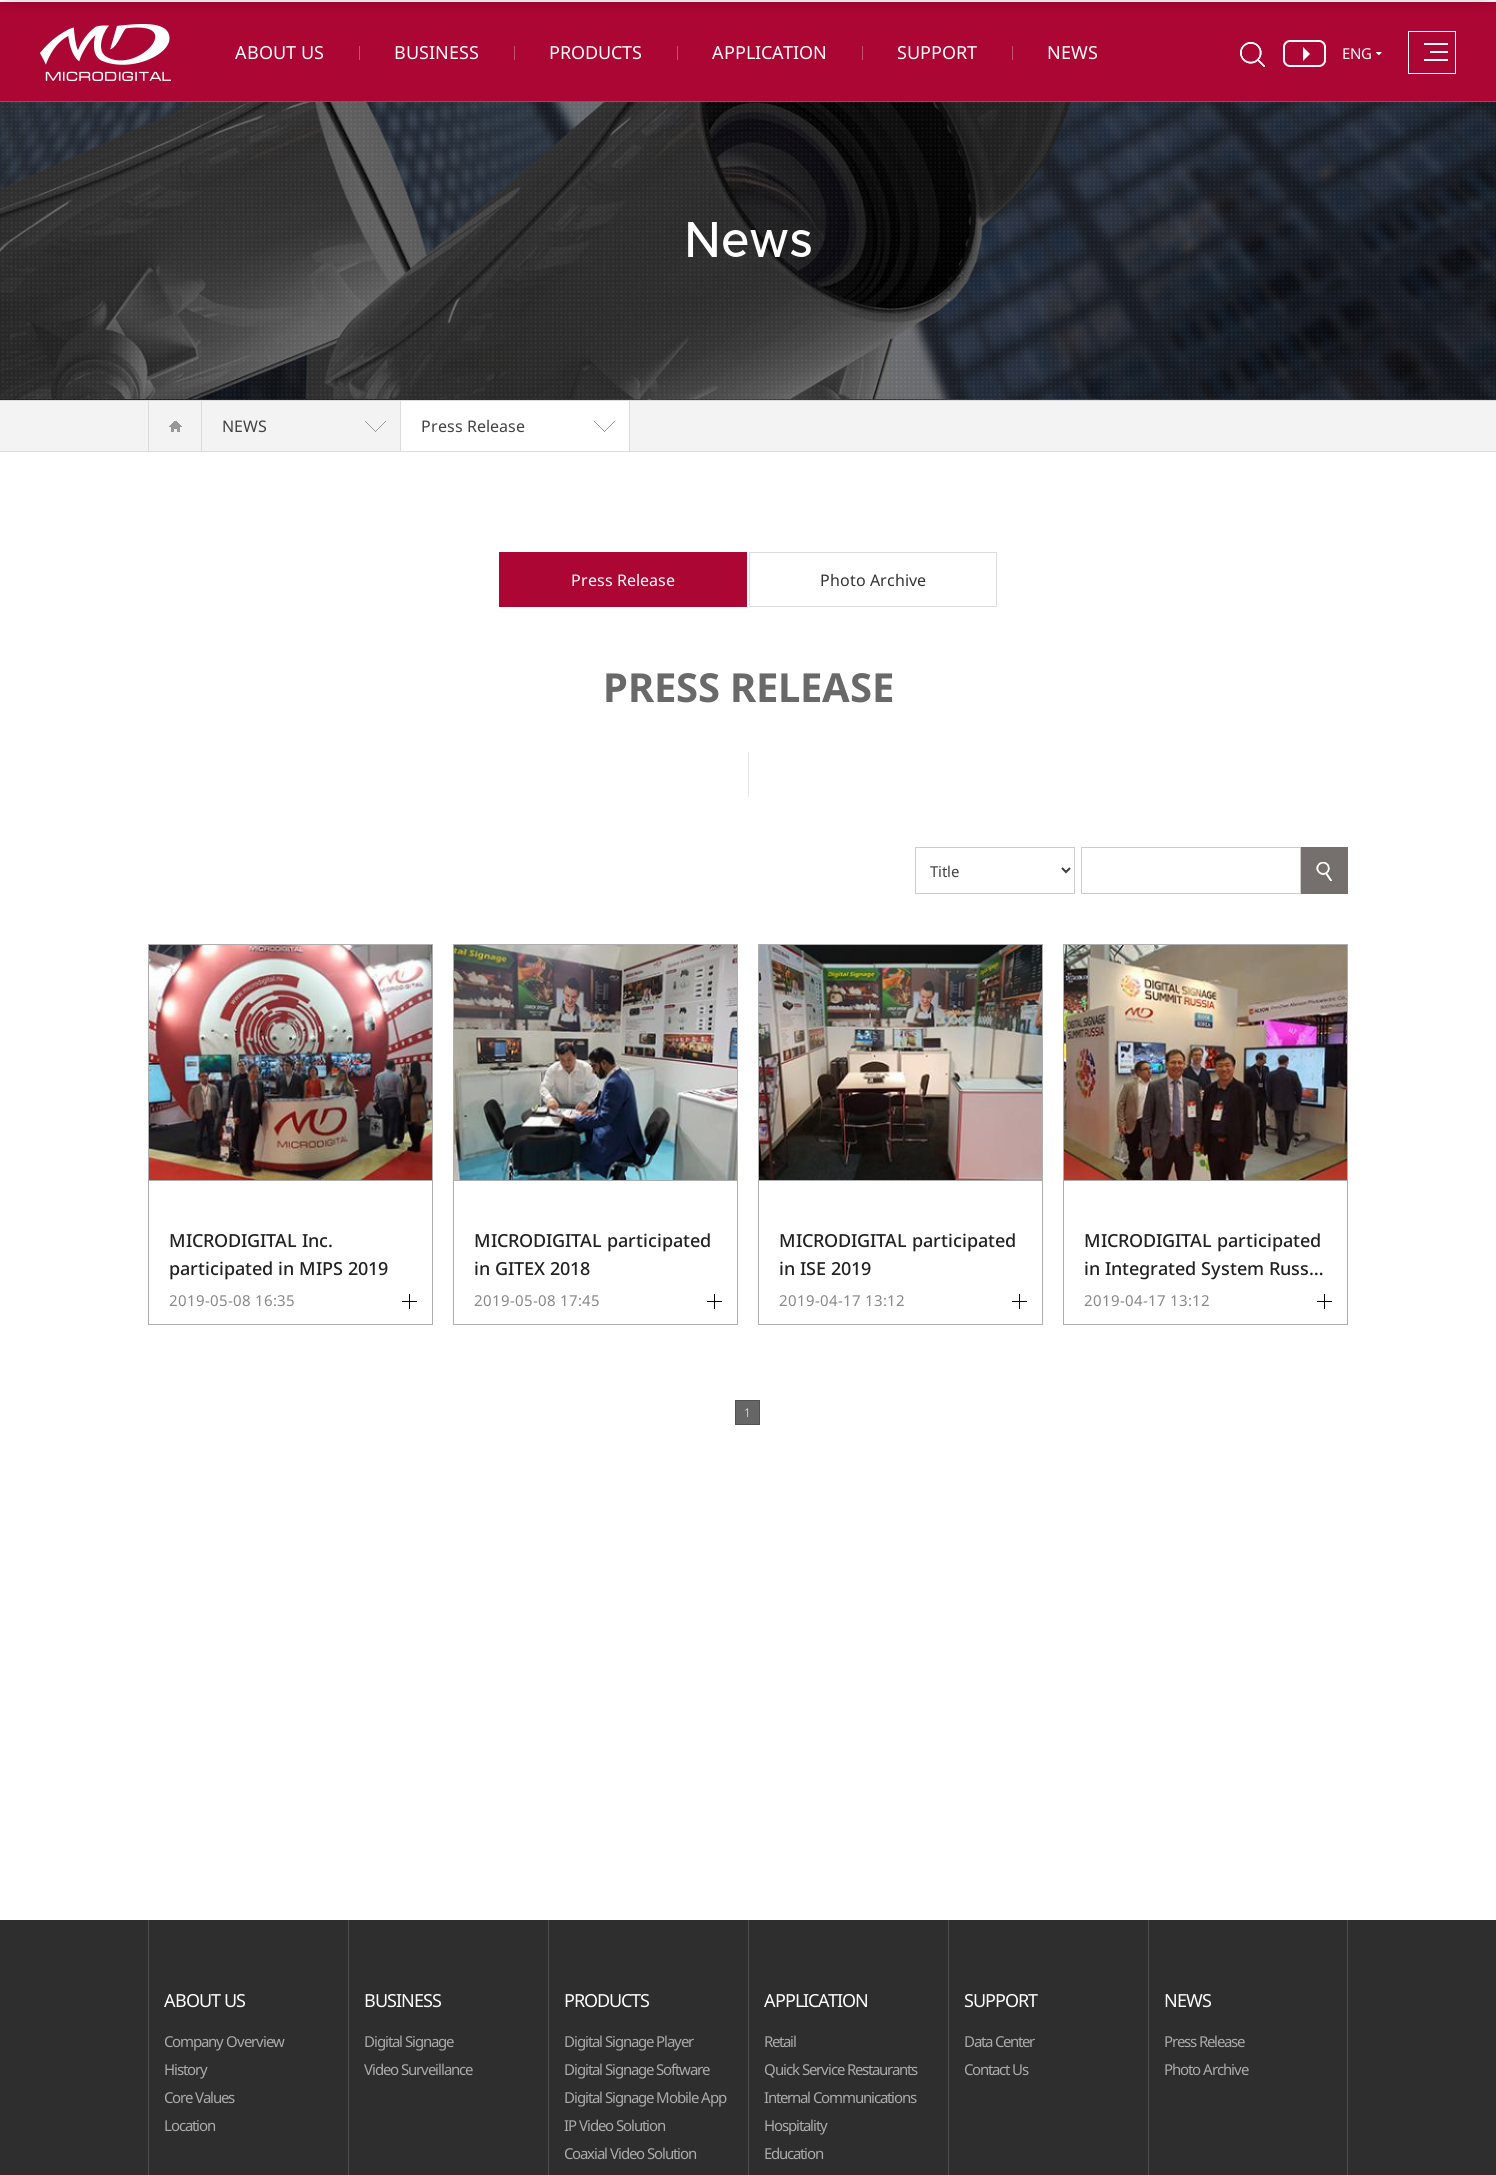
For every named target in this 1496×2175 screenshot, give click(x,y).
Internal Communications (840, 2097)
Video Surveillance (418, 2069)
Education (793, 2153)
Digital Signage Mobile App (645, 2097)
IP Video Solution (614, 2125)
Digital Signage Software (636, 2069)
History (185, 2069)
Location (189, 2125)
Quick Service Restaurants (840, 2069)
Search (1324, 870)
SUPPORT (937, 52)
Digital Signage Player (628, 2041)
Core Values (199, 2097)
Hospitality (795, 2125)
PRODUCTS (595, 52)
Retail (780, 2041)
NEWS (1072, 52)
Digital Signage (408, 2041)
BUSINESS (436, 52)
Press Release (473, 426)
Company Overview (224, 2041)
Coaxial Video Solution (630, 2153)
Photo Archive (873, 580)
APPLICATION (769, 52)
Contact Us (996, 2069)
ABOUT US (279, 52)
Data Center (999, 2041)
